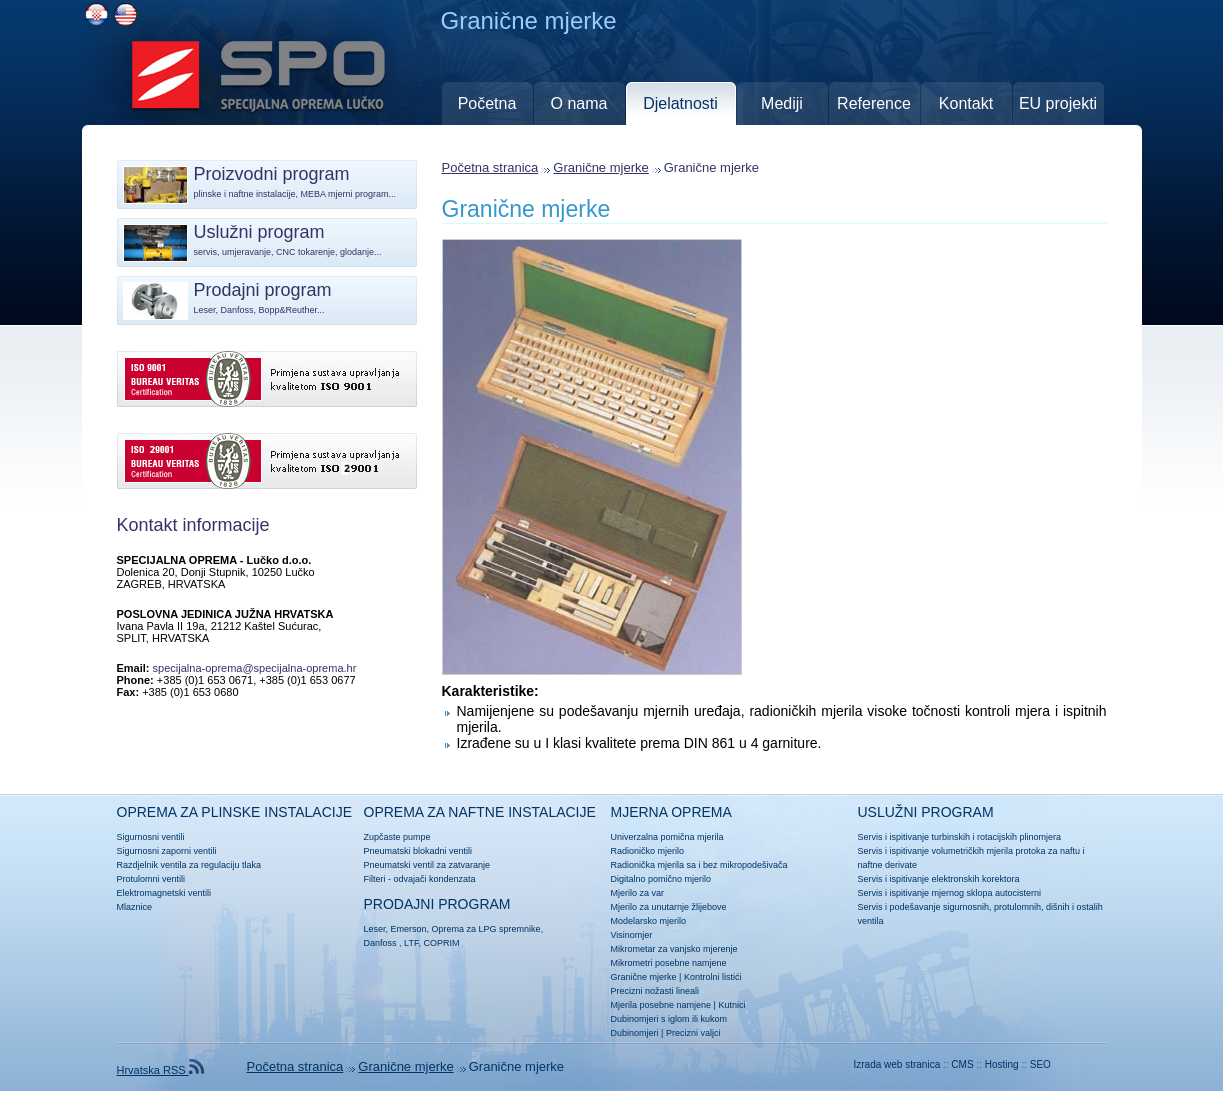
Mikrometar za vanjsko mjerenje (674, 949)
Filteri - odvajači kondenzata (420, 879)
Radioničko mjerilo (648, 851)
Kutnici (731, 1005)
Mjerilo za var (638, 893)
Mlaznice (135, 907)
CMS (962, 1064)
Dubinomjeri (635, 1033)
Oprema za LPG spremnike (486, 929)
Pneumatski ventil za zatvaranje (427, 865)
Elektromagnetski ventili (164, 893)
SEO (1040, 1064)
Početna (487, 103)
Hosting (1002, 1064)
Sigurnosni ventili (151, 837)
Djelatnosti (680, 103)
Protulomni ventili (151, 879)
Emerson (409, 929)
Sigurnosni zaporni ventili (167, 851)
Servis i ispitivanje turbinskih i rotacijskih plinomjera (960, 837)
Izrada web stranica (897, 1064)
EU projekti (1058, 103)
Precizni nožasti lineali (655, 991)
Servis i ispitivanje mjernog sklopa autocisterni (950, 893)
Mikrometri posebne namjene (669, 963)
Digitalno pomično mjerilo (661, 879)
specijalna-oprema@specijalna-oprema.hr (255, 668)
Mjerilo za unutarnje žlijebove (669, 907)
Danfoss (380, 943)
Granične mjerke (600, 167)
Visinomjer (632, 935)
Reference (874, 103)
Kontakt (966, 103)
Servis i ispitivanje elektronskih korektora (939, 879)
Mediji (782, 103)
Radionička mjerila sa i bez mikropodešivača (699, 865)
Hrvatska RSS (160, 1070)
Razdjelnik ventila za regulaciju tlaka (189, 865)
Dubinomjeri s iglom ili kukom (669, 1019)
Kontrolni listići (713, 977)
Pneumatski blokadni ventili (418, 851)
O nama (579, 103)
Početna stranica (490, 167)
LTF (411, 943)
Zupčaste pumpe (397, 837)
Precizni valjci (693, 1033)
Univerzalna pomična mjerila (667, 837)
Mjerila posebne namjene (661, 1005)
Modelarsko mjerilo (649, 921)
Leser (375, 929)
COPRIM (441, 943)
